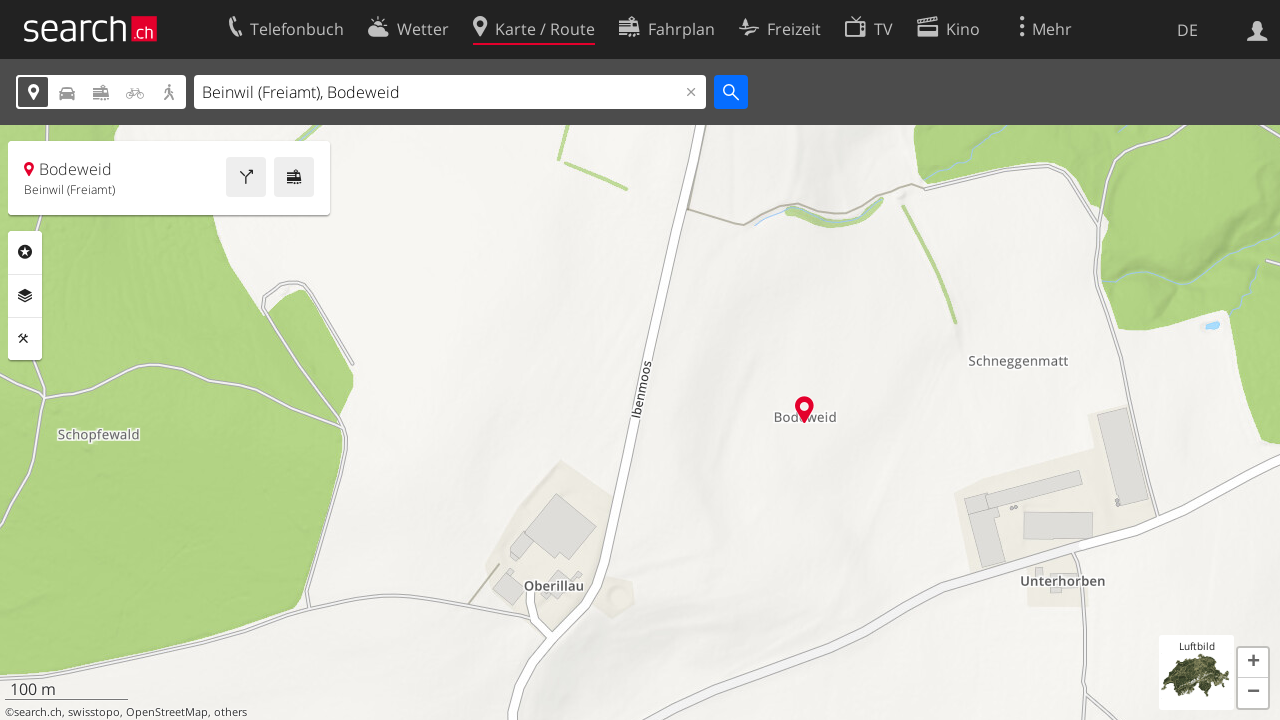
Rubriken (25, 252)
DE (1187, 30)
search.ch (38, 712)
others (230, 712)
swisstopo (94, 712)
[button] (1253, 663)
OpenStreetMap (167, 712)
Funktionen (25, 339)
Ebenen (25, 296)
